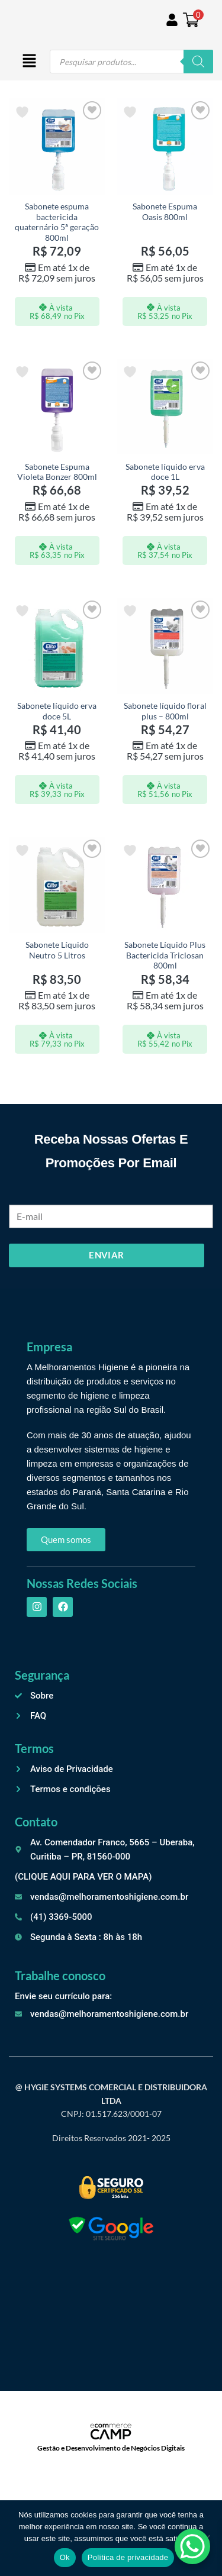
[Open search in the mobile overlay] (131, 61)
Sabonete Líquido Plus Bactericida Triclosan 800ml (164, 955)
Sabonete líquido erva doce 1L (165, 472)
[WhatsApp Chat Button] (192, 2546)
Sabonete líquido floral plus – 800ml (165, 711)
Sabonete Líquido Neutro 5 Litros (57, 950)
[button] (29, 62)
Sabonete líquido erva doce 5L (56, 711)
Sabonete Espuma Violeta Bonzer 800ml (57, 472)
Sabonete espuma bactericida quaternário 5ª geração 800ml (57, 222)
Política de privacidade (128, 2557)
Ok (65, 2557)
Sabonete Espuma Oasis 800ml (165, 212)
